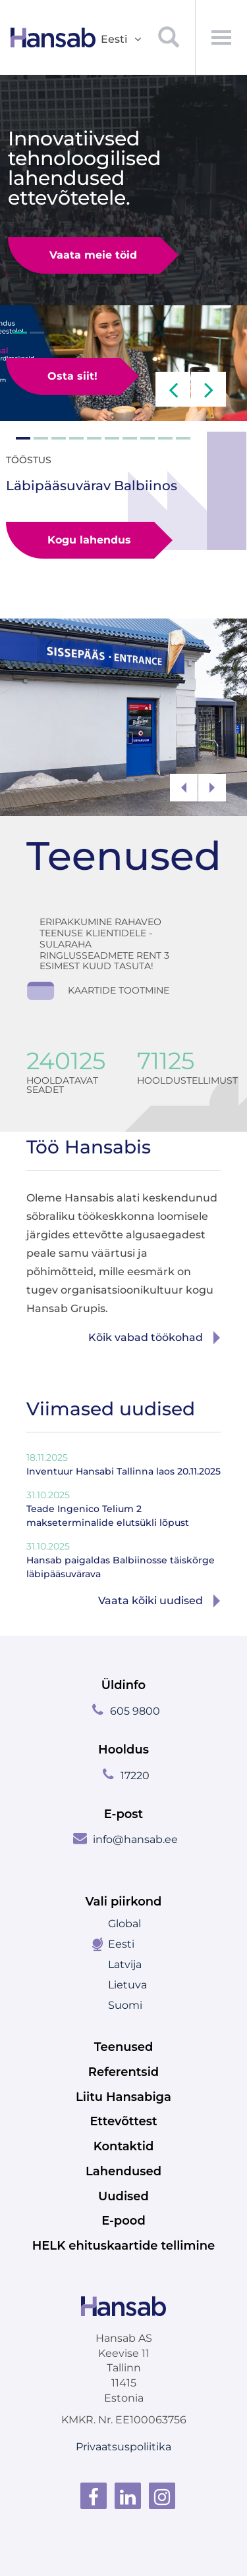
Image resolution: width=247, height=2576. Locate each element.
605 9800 (135, 1711)
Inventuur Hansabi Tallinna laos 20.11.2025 (123, 1464)
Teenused (123, 856)
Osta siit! (72, 376)
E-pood (123, 2220)
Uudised (123, 2196)
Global (124, 1923)
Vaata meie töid (93, 255)
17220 (135, 1775)
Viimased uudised (110, 1409)
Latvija (125, 1964)
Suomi (125, 2005)
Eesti (121, 1944)
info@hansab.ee (135, 1839)
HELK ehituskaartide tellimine (123, 2245)
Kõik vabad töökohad (145, 1337)
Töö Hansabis (88, 1147)
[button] (172, 389)
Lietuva (127, 1985)
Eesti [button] (122, 39)
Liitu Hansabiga (123, 2097)
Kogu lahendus (83, 534)
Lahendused (123, 2171)
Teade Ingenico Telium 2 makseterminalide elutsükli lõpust (107, 1508)
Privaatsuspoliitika (123, 2446)
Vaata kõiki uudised (150, 1600)
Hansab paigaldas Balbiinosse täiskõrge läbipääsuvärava (120, 1560)
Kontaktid (124, 2146)
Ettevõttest (123, 2121)
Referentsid (123, 2072)
